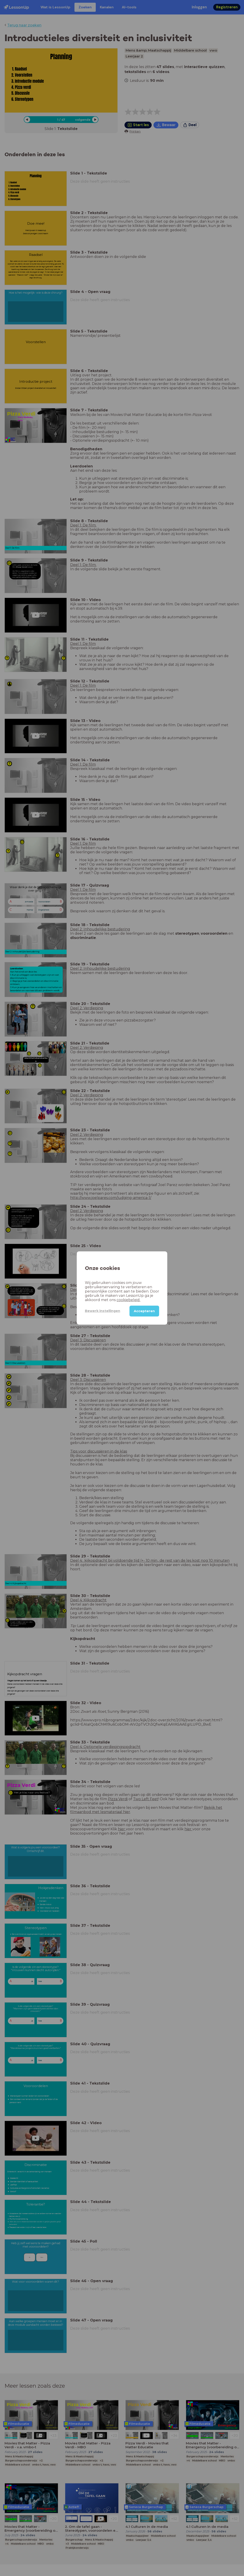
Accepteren (144, 1311)
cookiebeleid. (128, 1300)
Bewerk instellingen (102, 1311)
